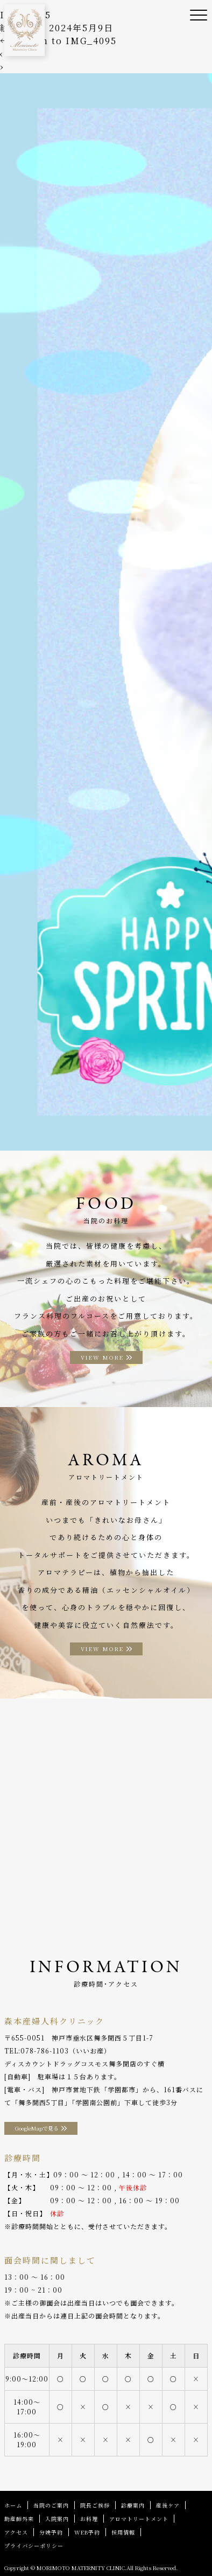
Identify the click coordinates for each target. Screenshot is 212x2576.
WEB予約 (87, 2532)
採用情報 (123, 2532)
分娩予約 (51, 2532)
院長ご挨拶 (95, 2505)
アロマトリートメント (138, 2519)
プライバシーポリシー (33, 2546)
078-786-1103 (44, 2050)
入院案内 (57, 2519)
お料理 (89, 2519)
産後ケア (168, 2505)
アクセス (16, 2532)
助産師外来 (19, 2519)
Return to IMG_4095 (58, 40)
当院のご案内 (51, 2505)
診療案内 (133, 2505)
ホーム (13, 2505)
